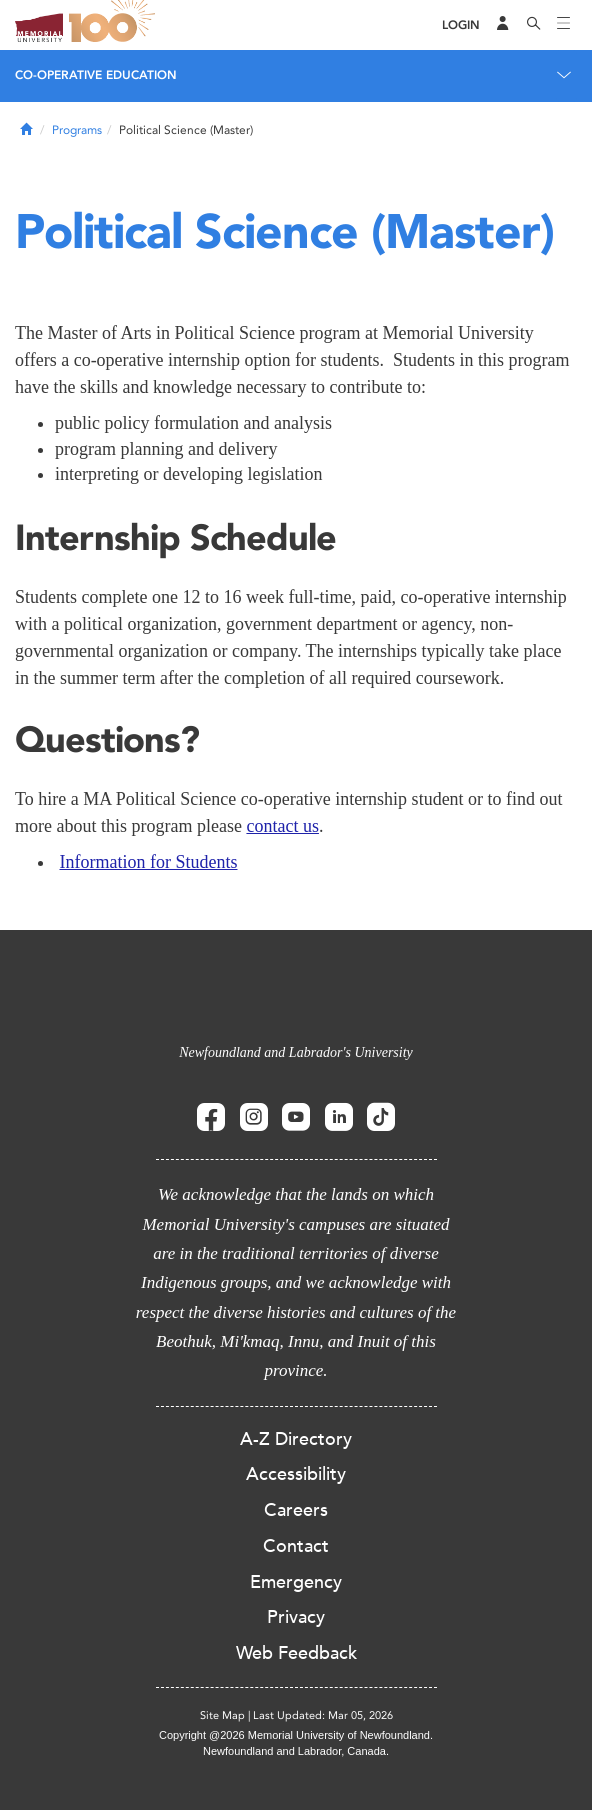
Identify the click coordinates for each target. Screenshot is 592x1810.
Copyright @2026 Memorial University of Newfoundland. (296, 1735)
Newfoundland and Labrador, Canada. (296, 1751)
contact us (282, 826)
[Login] (461, 25)
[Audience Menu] (503, 25)
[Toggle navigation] (564, 25)
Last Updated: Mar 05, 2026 (323, 1715)
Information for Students (149, 862)
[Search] (534, 25)
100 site (115, 25)
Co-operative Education (96, 75)
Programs (77, 130)
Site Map (222, 1715)
